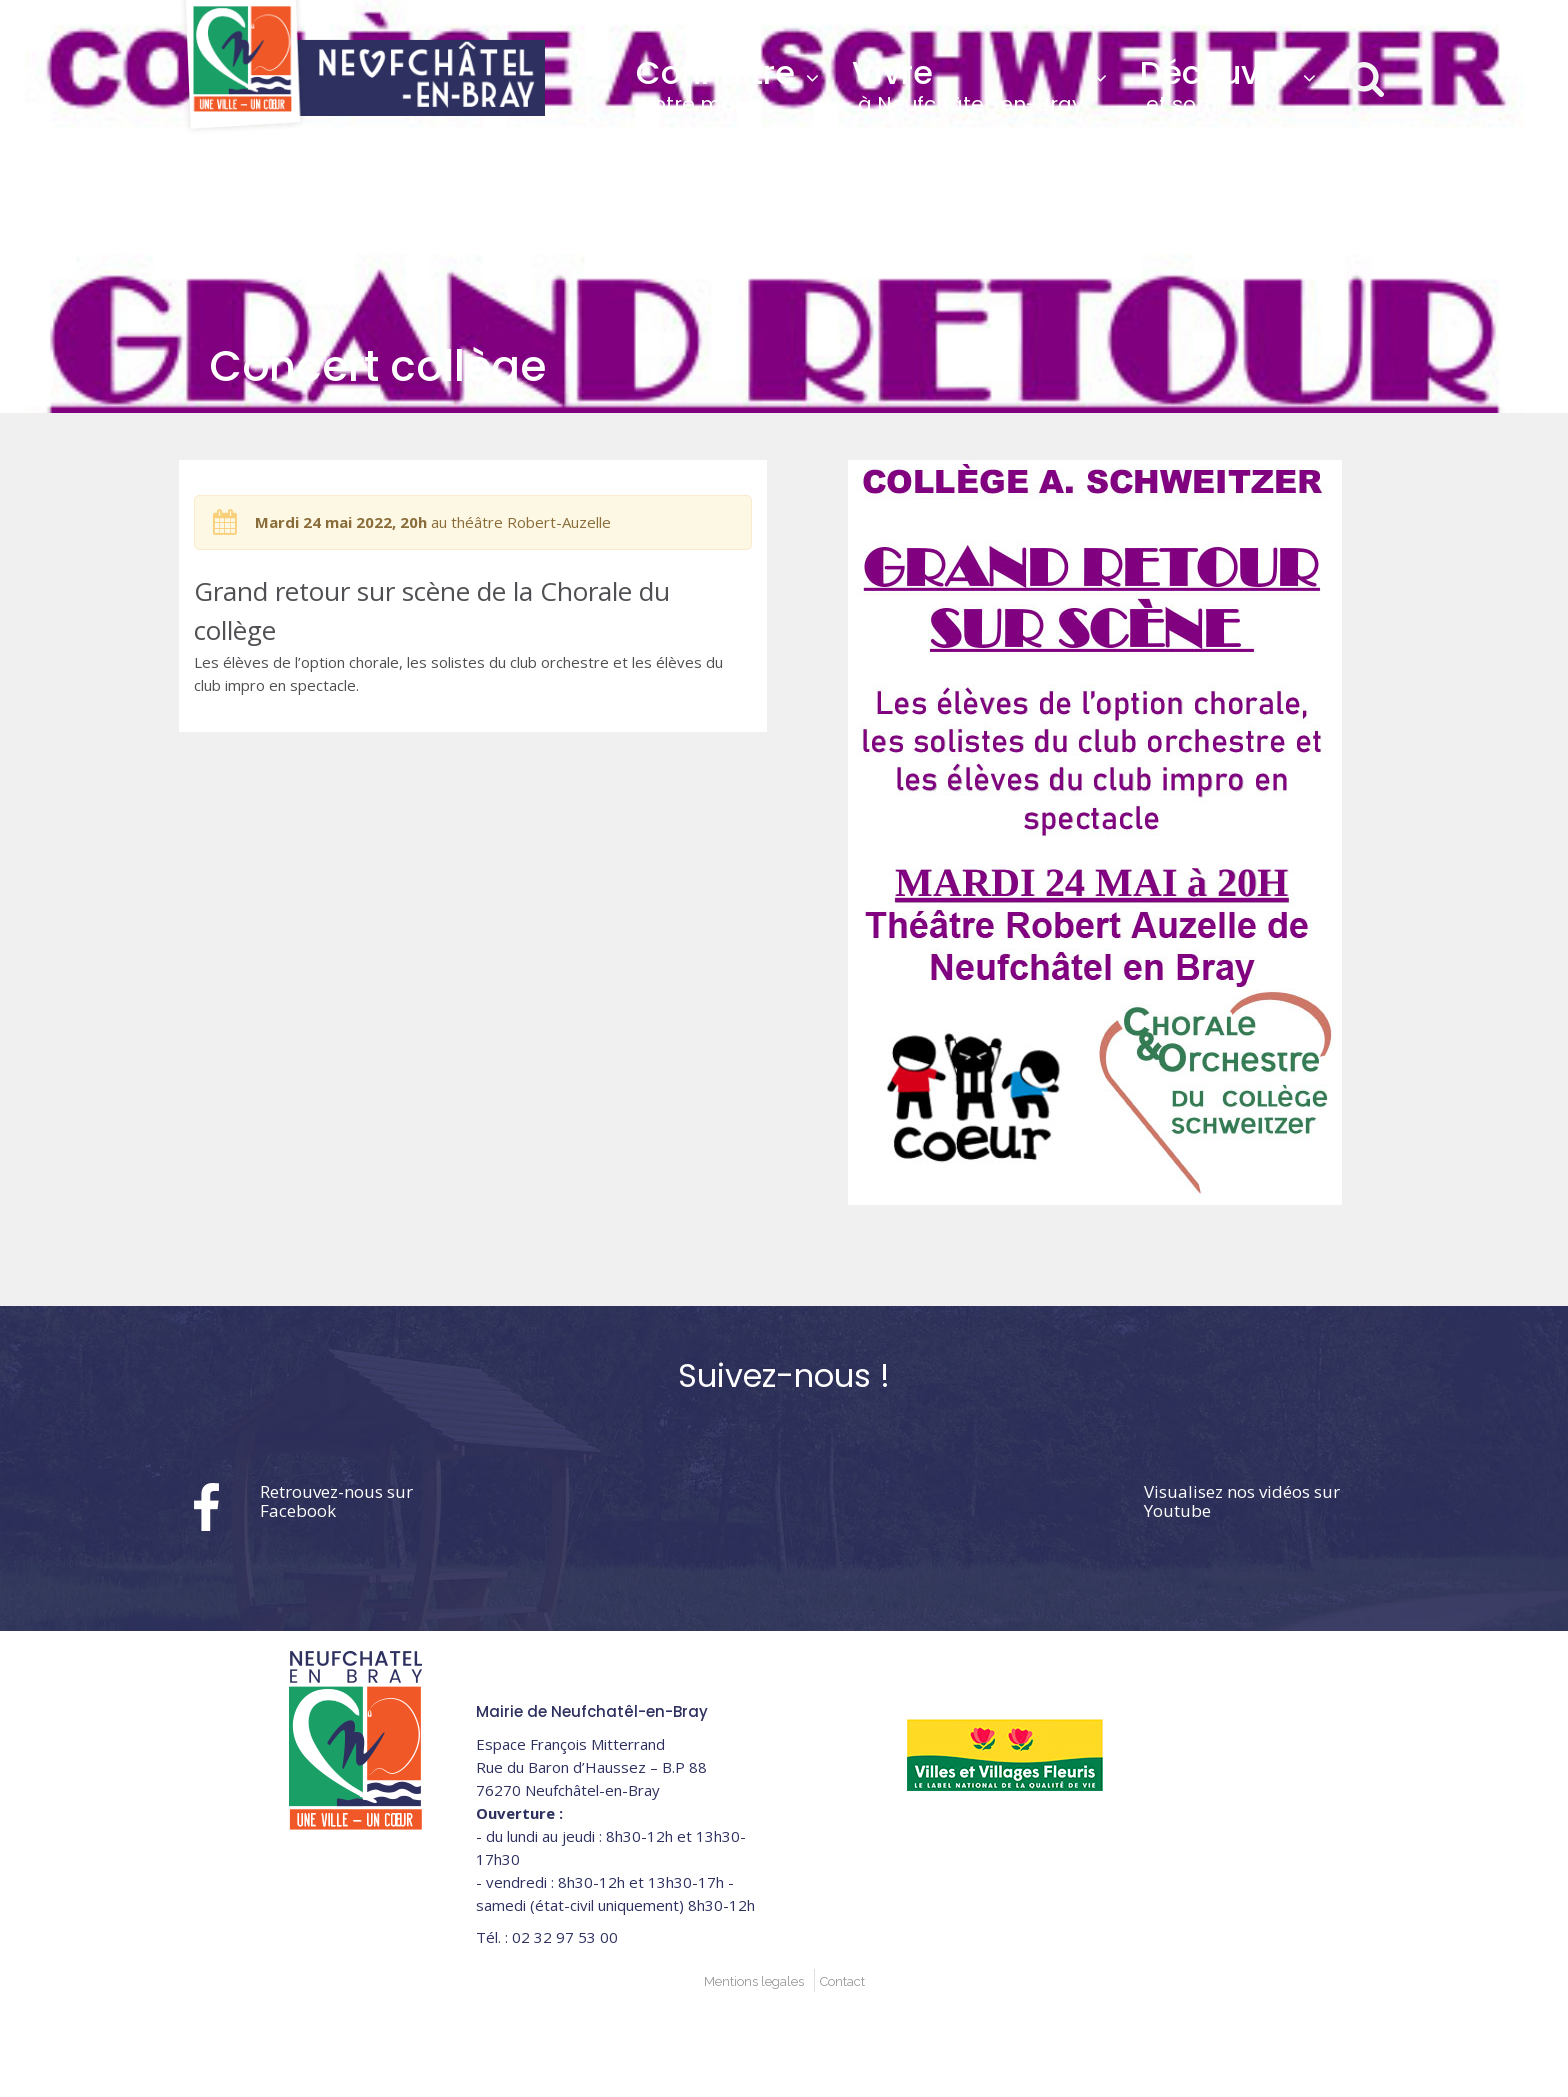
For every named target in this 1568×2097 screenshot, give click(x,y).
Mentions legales (754, 1981)
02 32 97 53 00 (1213, 19)
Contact (842, 1981)
